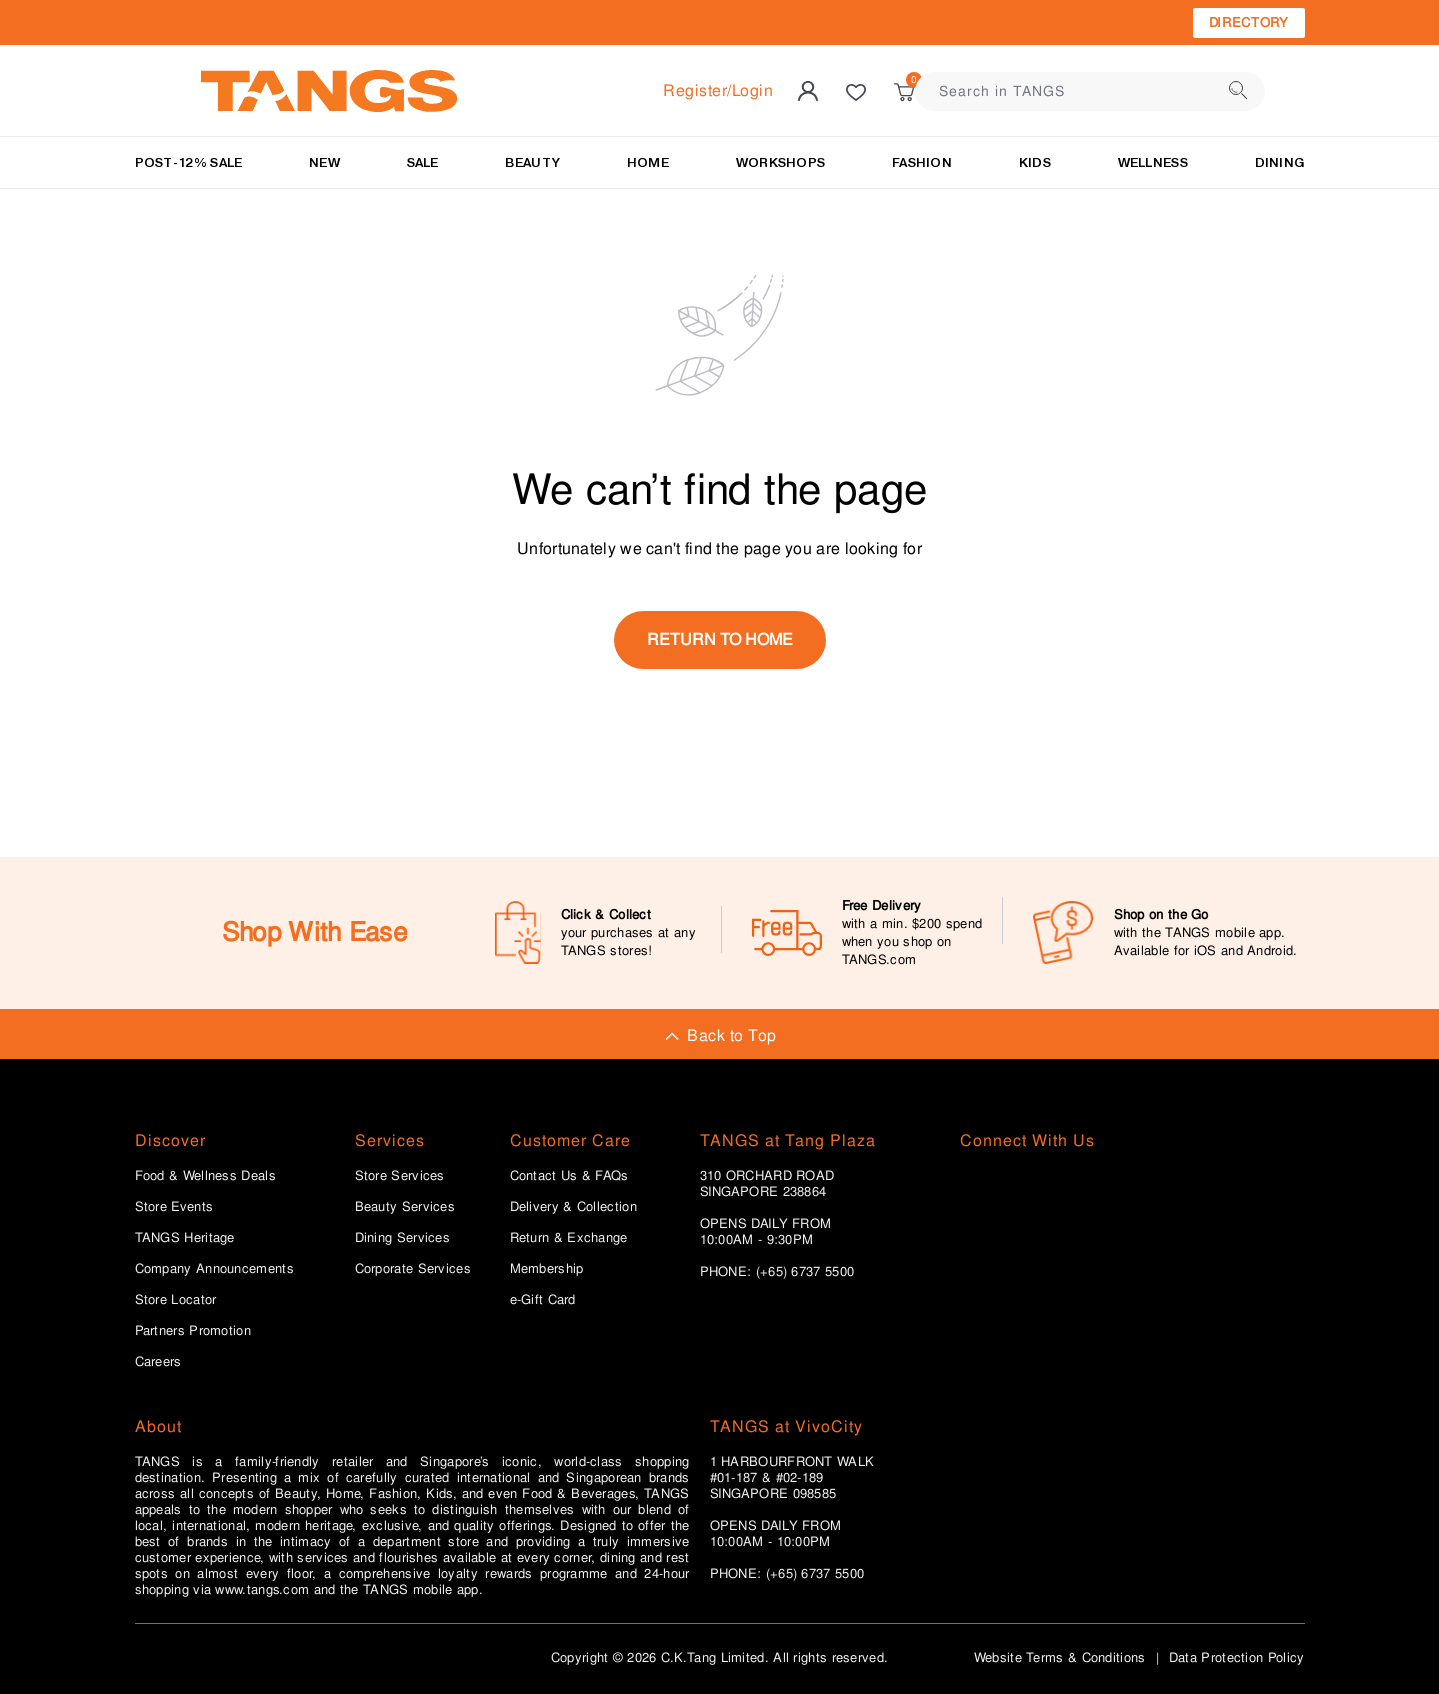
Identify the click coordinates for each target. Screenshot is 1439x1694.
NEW (324, 162)
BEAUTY (532, 162)
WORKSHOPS (781, 162)
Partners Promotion (193, 1331)
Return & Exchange (569, 1238)
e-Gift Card (543, 1300)
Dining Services (403, 1238)
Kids (1035, 162)
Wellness (1153, 162)
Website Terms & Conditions (1060, 1657)
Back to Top (719, 1035)
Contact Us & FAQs (569, 1176)
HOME (648, 162)
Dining (1280, 162)
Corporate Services (413, 1269)
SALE (423, 162)
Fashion (922, 162)
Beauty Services (405, 1207)
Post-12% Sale (189, 162)
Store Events (174, 1207)
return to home (720, 639)
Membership (547, 1269)
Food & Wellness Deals (205, 1176)
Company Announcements (214, 1269)
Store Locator (176, 1300)
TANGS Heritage (185, 1238)
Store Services (400, 1176)
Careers (158, 1362)
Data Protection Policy (1237, 1657)
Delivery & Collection (573, 1207)
